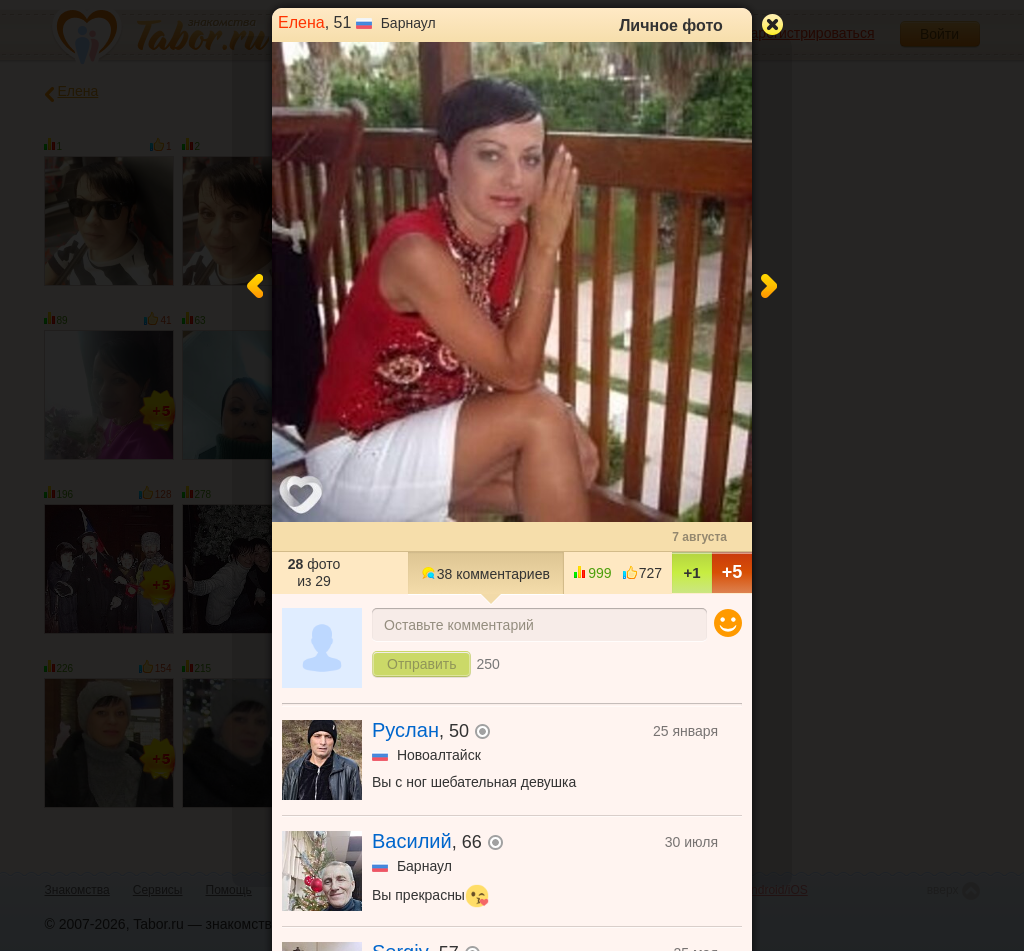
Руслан (405, 730)
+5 (732, 572)
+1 (691, 572)
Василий (412, 841)
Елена (301, 22)
